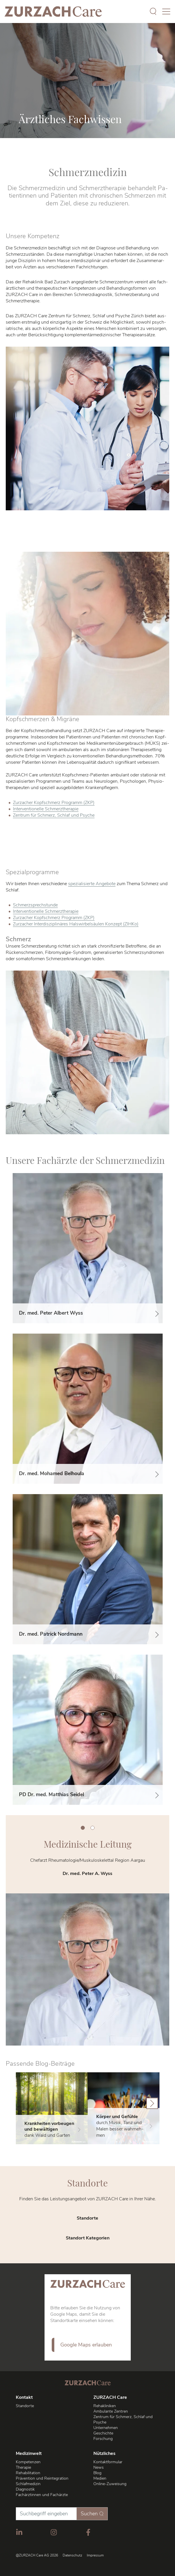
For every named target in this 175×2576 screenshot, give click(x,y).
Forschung (103, 2438)
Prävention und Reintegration (42, 2478)
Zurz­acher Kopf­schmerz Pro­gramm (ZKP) (54, 802)
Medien (99, 2478)
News (98, 2467)
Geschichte (103, 2433)
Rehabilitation (28, 2473)
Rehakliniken (104, 2406)
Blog (97, 2473)
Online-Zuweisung (109, 2484)
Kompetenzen (28, 2462)
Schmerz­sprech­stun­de (35, 905)
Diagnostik (25, 2489)
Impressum (95, 2555)
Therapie (23, 2467)
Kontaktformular (107, 2462)
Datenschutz (72, 2555)
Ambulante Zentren (110, 2411)
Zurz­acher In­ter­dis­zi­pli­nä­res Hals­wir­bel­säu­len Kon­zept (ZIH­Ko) (76, 924)
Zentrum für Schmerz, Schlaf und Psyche (54, 815)
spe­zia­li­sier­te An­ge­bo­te (92, 884)
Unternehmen (105, 2427)
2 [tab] (93, 1828)
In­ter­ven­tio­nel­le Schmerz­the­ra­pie (45, 809)
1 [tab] (83, 1828)
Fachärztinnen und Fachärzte (42, 2494)
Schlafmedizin (28, 2484)
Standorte (25, 2406)
